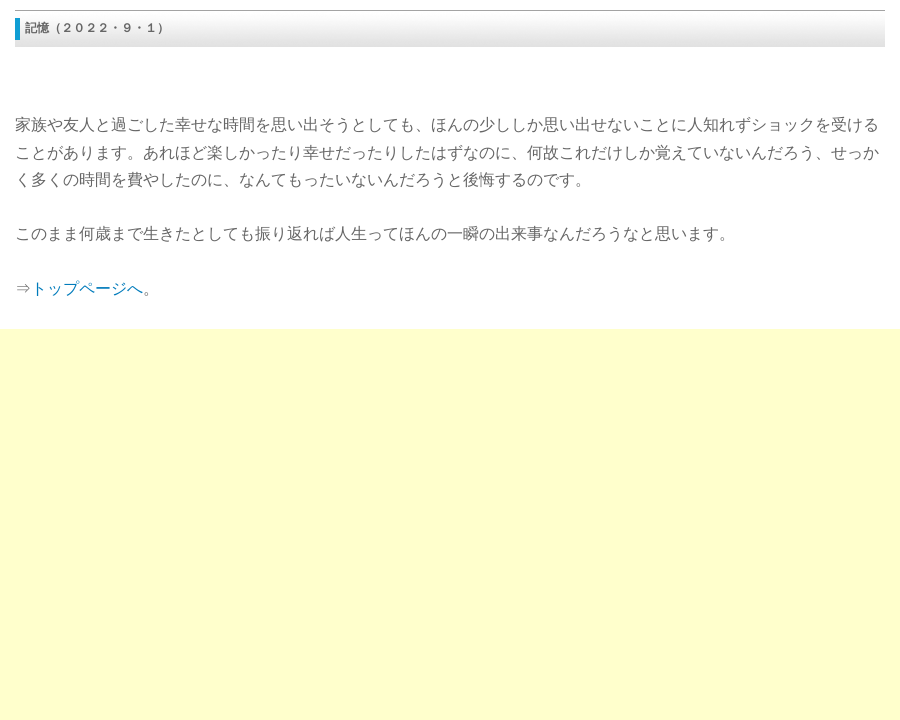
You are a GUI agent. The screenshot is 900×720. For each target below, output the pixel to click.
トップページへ (87, 288)
